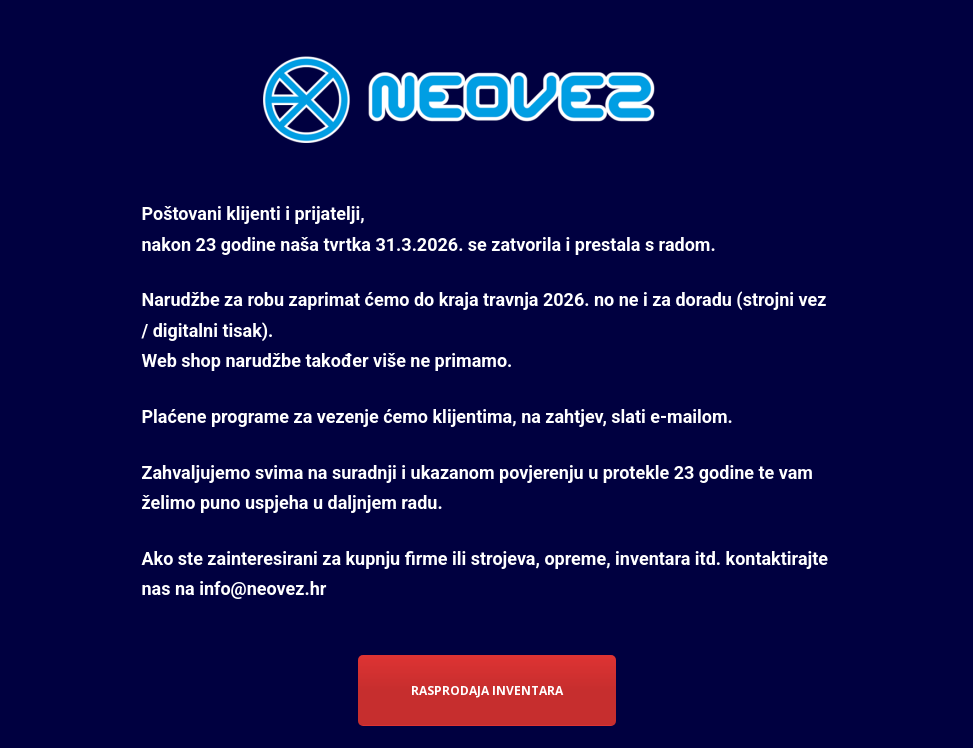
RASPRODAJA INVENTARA (487, 690)
